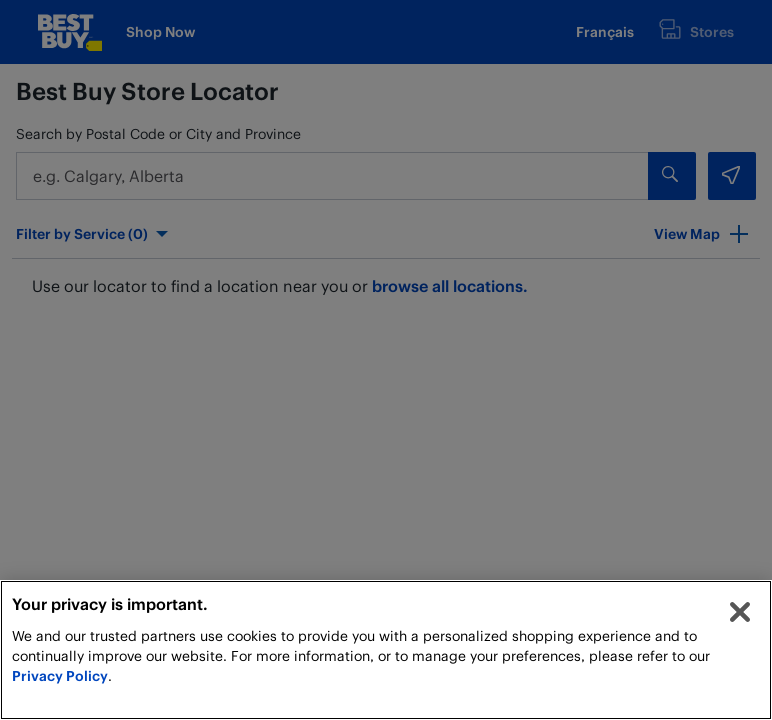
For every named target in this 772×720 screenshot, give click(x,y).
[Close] (740, 612)
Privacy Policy (60, 675)
